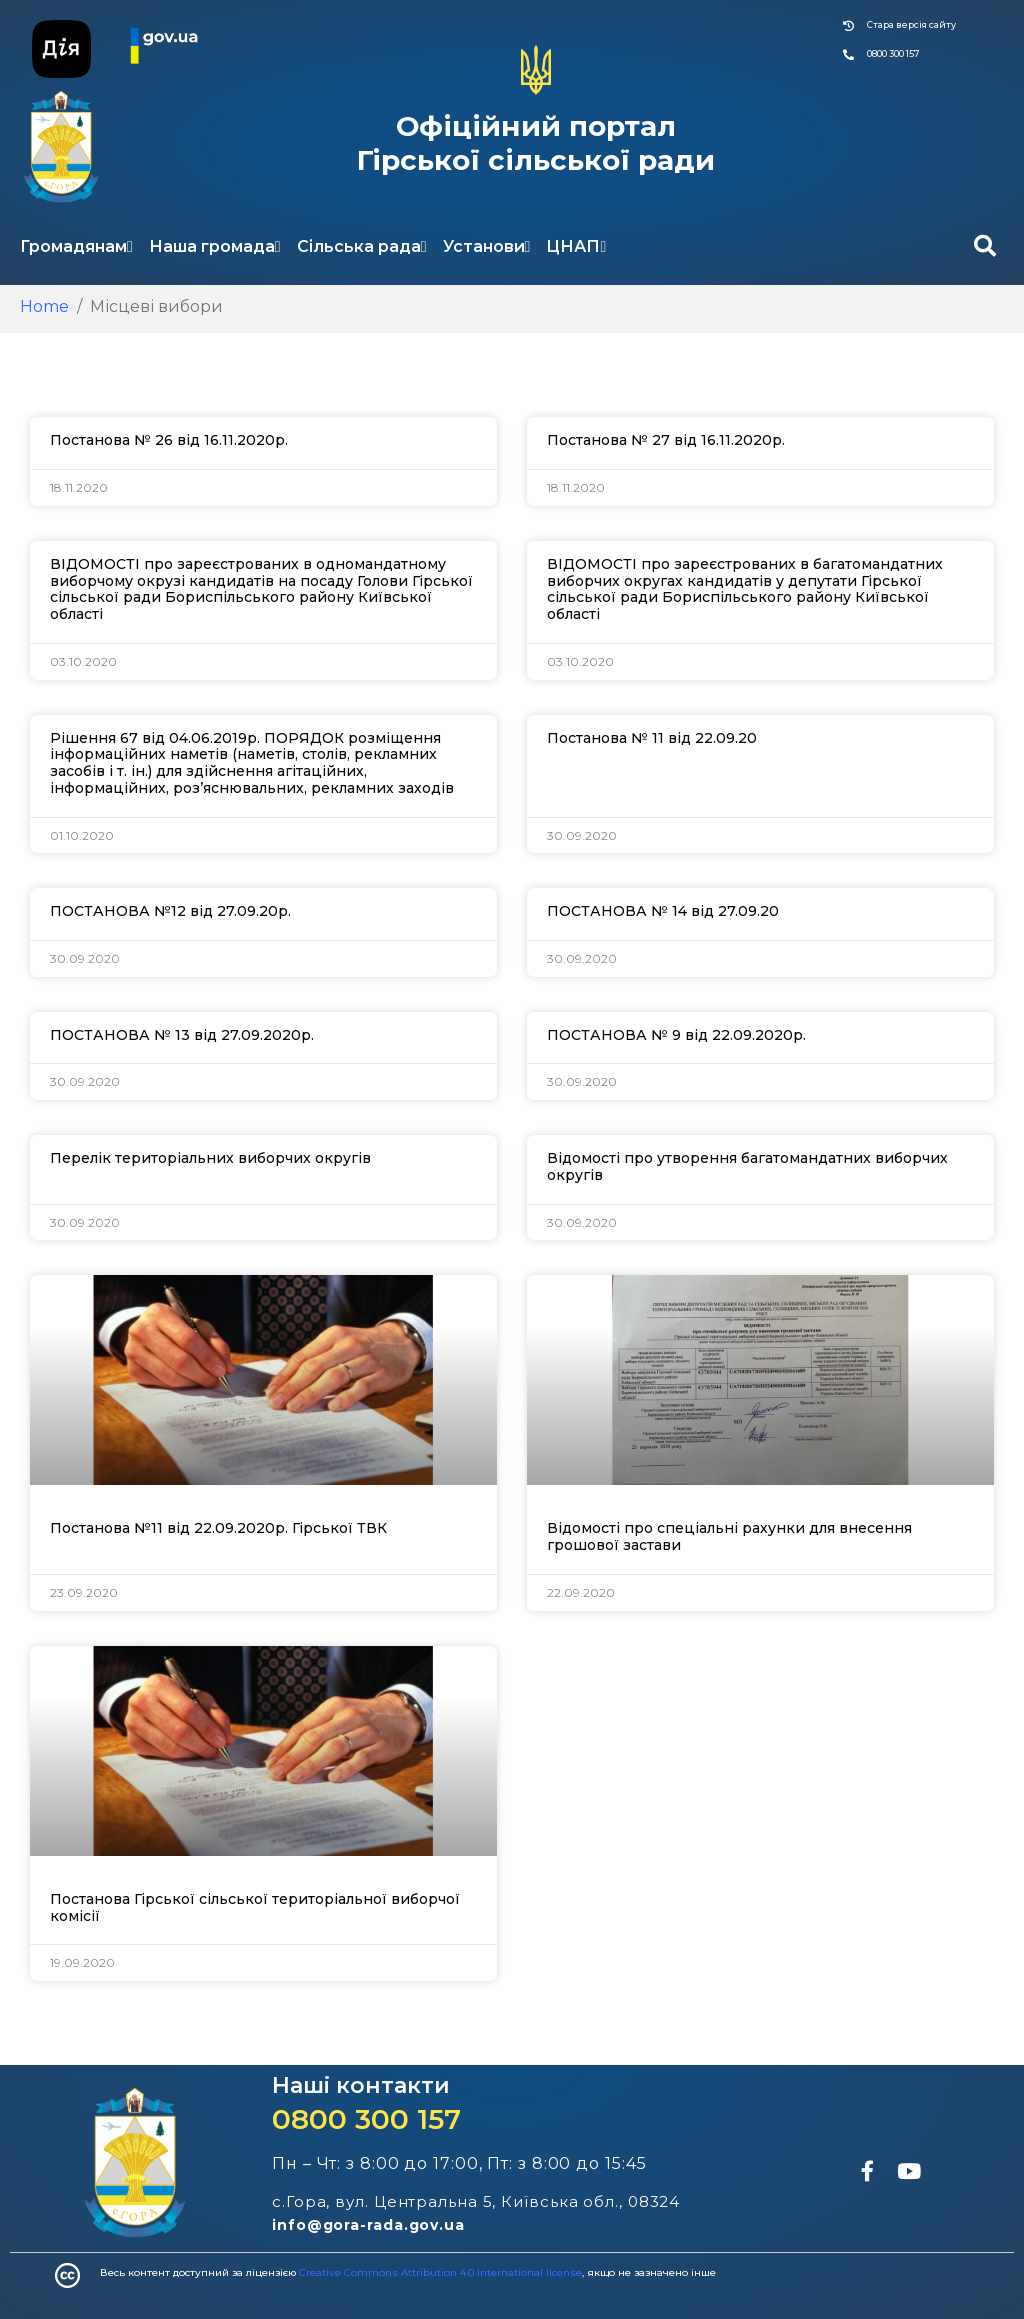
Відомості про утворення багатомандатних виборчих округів (747, 1166)
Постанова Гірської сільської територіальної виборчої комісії (255, 1907)
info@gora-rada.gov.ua (368, 2225)
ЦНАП (576, 246)
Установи (487, 246)
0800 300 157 (366, 2119)
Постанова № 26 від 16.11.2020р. (169, 440)
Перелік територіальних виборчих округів (210, 1158)
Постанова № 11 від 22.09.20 (652, 738)
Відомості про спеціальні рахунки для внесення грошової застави (729, 1536)
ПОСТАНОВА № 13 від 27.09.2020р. (182, 1035)
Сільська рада (362, 246)
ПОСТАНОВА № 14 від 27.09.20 (663, 911)
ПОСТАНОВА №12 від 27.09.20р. (170, 911)
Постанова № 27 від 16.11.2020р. (666, 440)
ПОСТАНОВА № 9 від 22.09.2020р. (676, 1035)
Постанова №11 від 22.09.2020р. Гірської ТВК (218, 1528)
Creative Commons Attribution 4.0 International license (440, 2272)
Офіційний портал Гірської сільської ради (536, 143)
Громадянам (76, 246)
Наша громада (215, 246)
